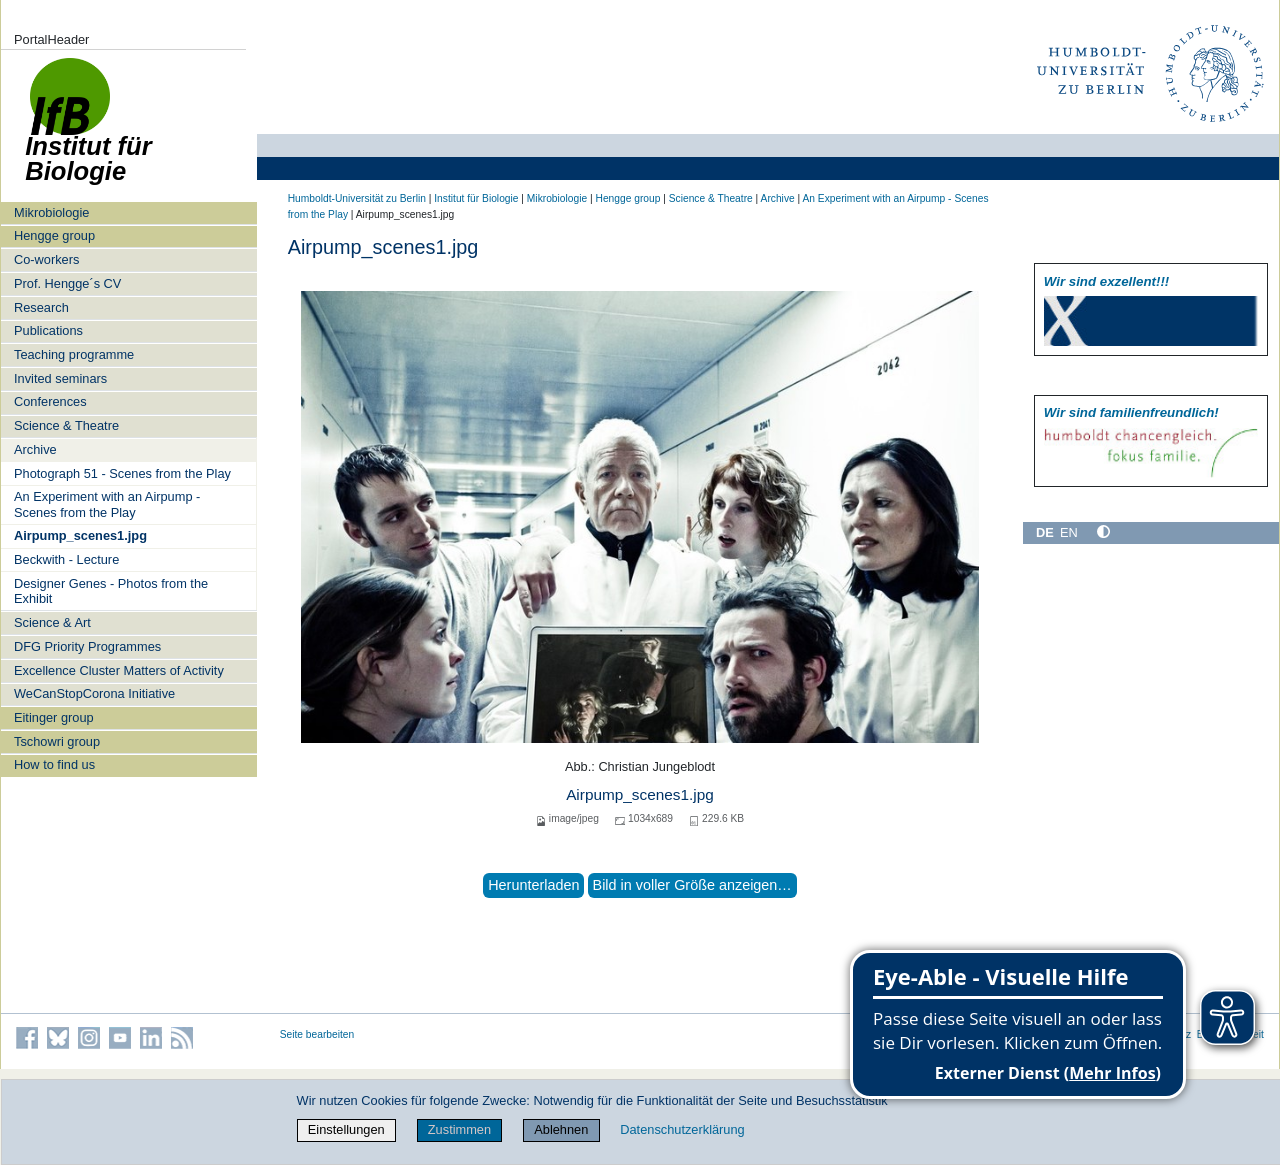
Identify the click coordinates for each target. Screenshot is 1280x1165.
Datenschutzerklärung (682, 1129)
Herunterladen (533, 885)
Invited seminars (60, 378)
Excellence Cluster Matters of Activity (119, 670)
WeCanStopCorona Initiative (94, 693)
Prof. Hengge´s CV (67, 283)
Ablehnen (561, 1129)
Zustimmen (459, 1129)
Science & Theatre (66, 425)
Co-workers (46, 259)
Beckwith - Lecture (66, 559)
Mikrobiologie (51, 212)
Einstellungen (346, 1129)
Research (41, 307)
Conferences (50, 401)
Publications (48, 330)
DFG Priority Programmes (87, 646)
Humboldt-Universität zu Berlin (357, 198)
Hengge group (54, 235)
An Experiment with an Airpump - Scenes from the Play (107, 504)
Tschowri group (57, 741)
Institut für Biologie (476, 198)
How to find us (54, 764)
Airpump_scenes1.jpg (80, 535)
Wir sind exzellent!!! (1106, 281)
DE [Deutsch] (1045, 532)
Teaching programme (74, 354)
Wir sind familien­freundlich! (1131, 412)
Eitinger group (54, 717)
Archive (35, 449)
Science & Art (52, 622)
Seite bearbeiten (317, 1034)
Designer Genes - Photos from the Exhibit (111, 591)
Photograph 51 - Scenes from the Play (122, 473)
